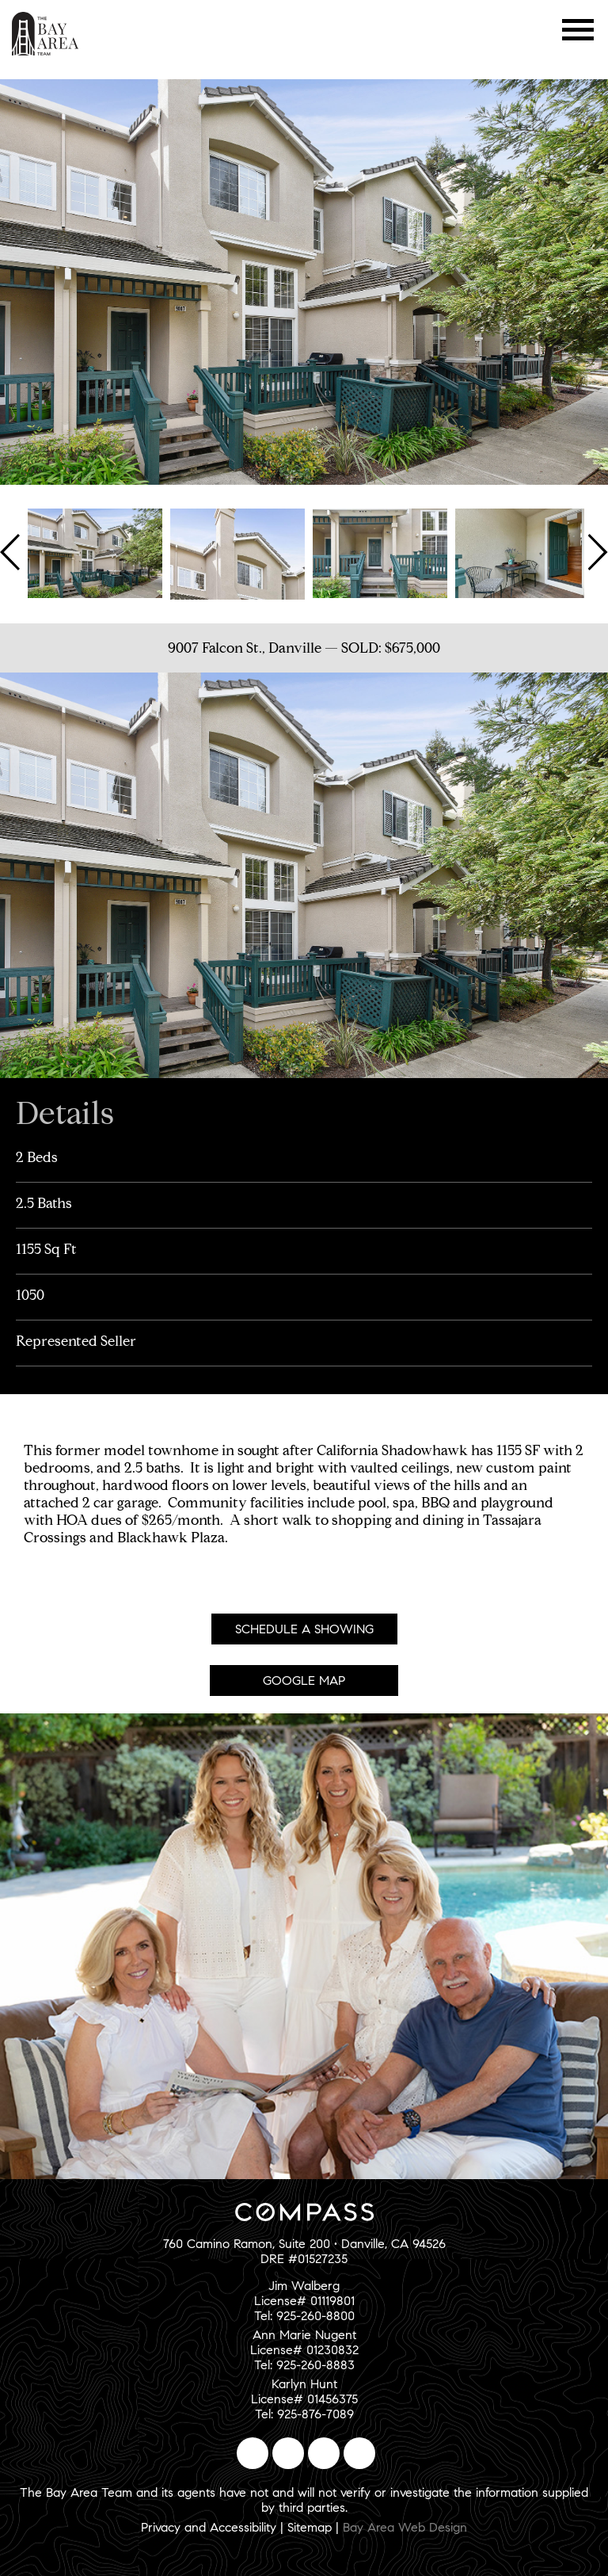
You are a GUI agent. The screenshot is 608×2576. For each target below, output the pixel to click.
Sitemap (309, 2527)
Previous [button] (12, 552)
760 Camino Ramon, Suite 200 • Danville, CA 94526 (304, 2243)
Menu (578, 30)
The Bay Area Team (45, 33)
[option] (95, 552)
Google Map (304, 1680)
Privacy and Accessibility (208, 2527)
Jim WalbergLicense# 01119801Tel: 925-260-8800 (304, 2300)
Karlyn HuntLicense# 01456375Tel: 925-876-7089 (304, 2399)
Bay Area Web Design (405, 2527)
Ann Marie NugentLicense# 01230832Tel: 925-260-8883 (304, 2349)
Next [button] (596, 552)
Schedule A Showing (304, 1629)
